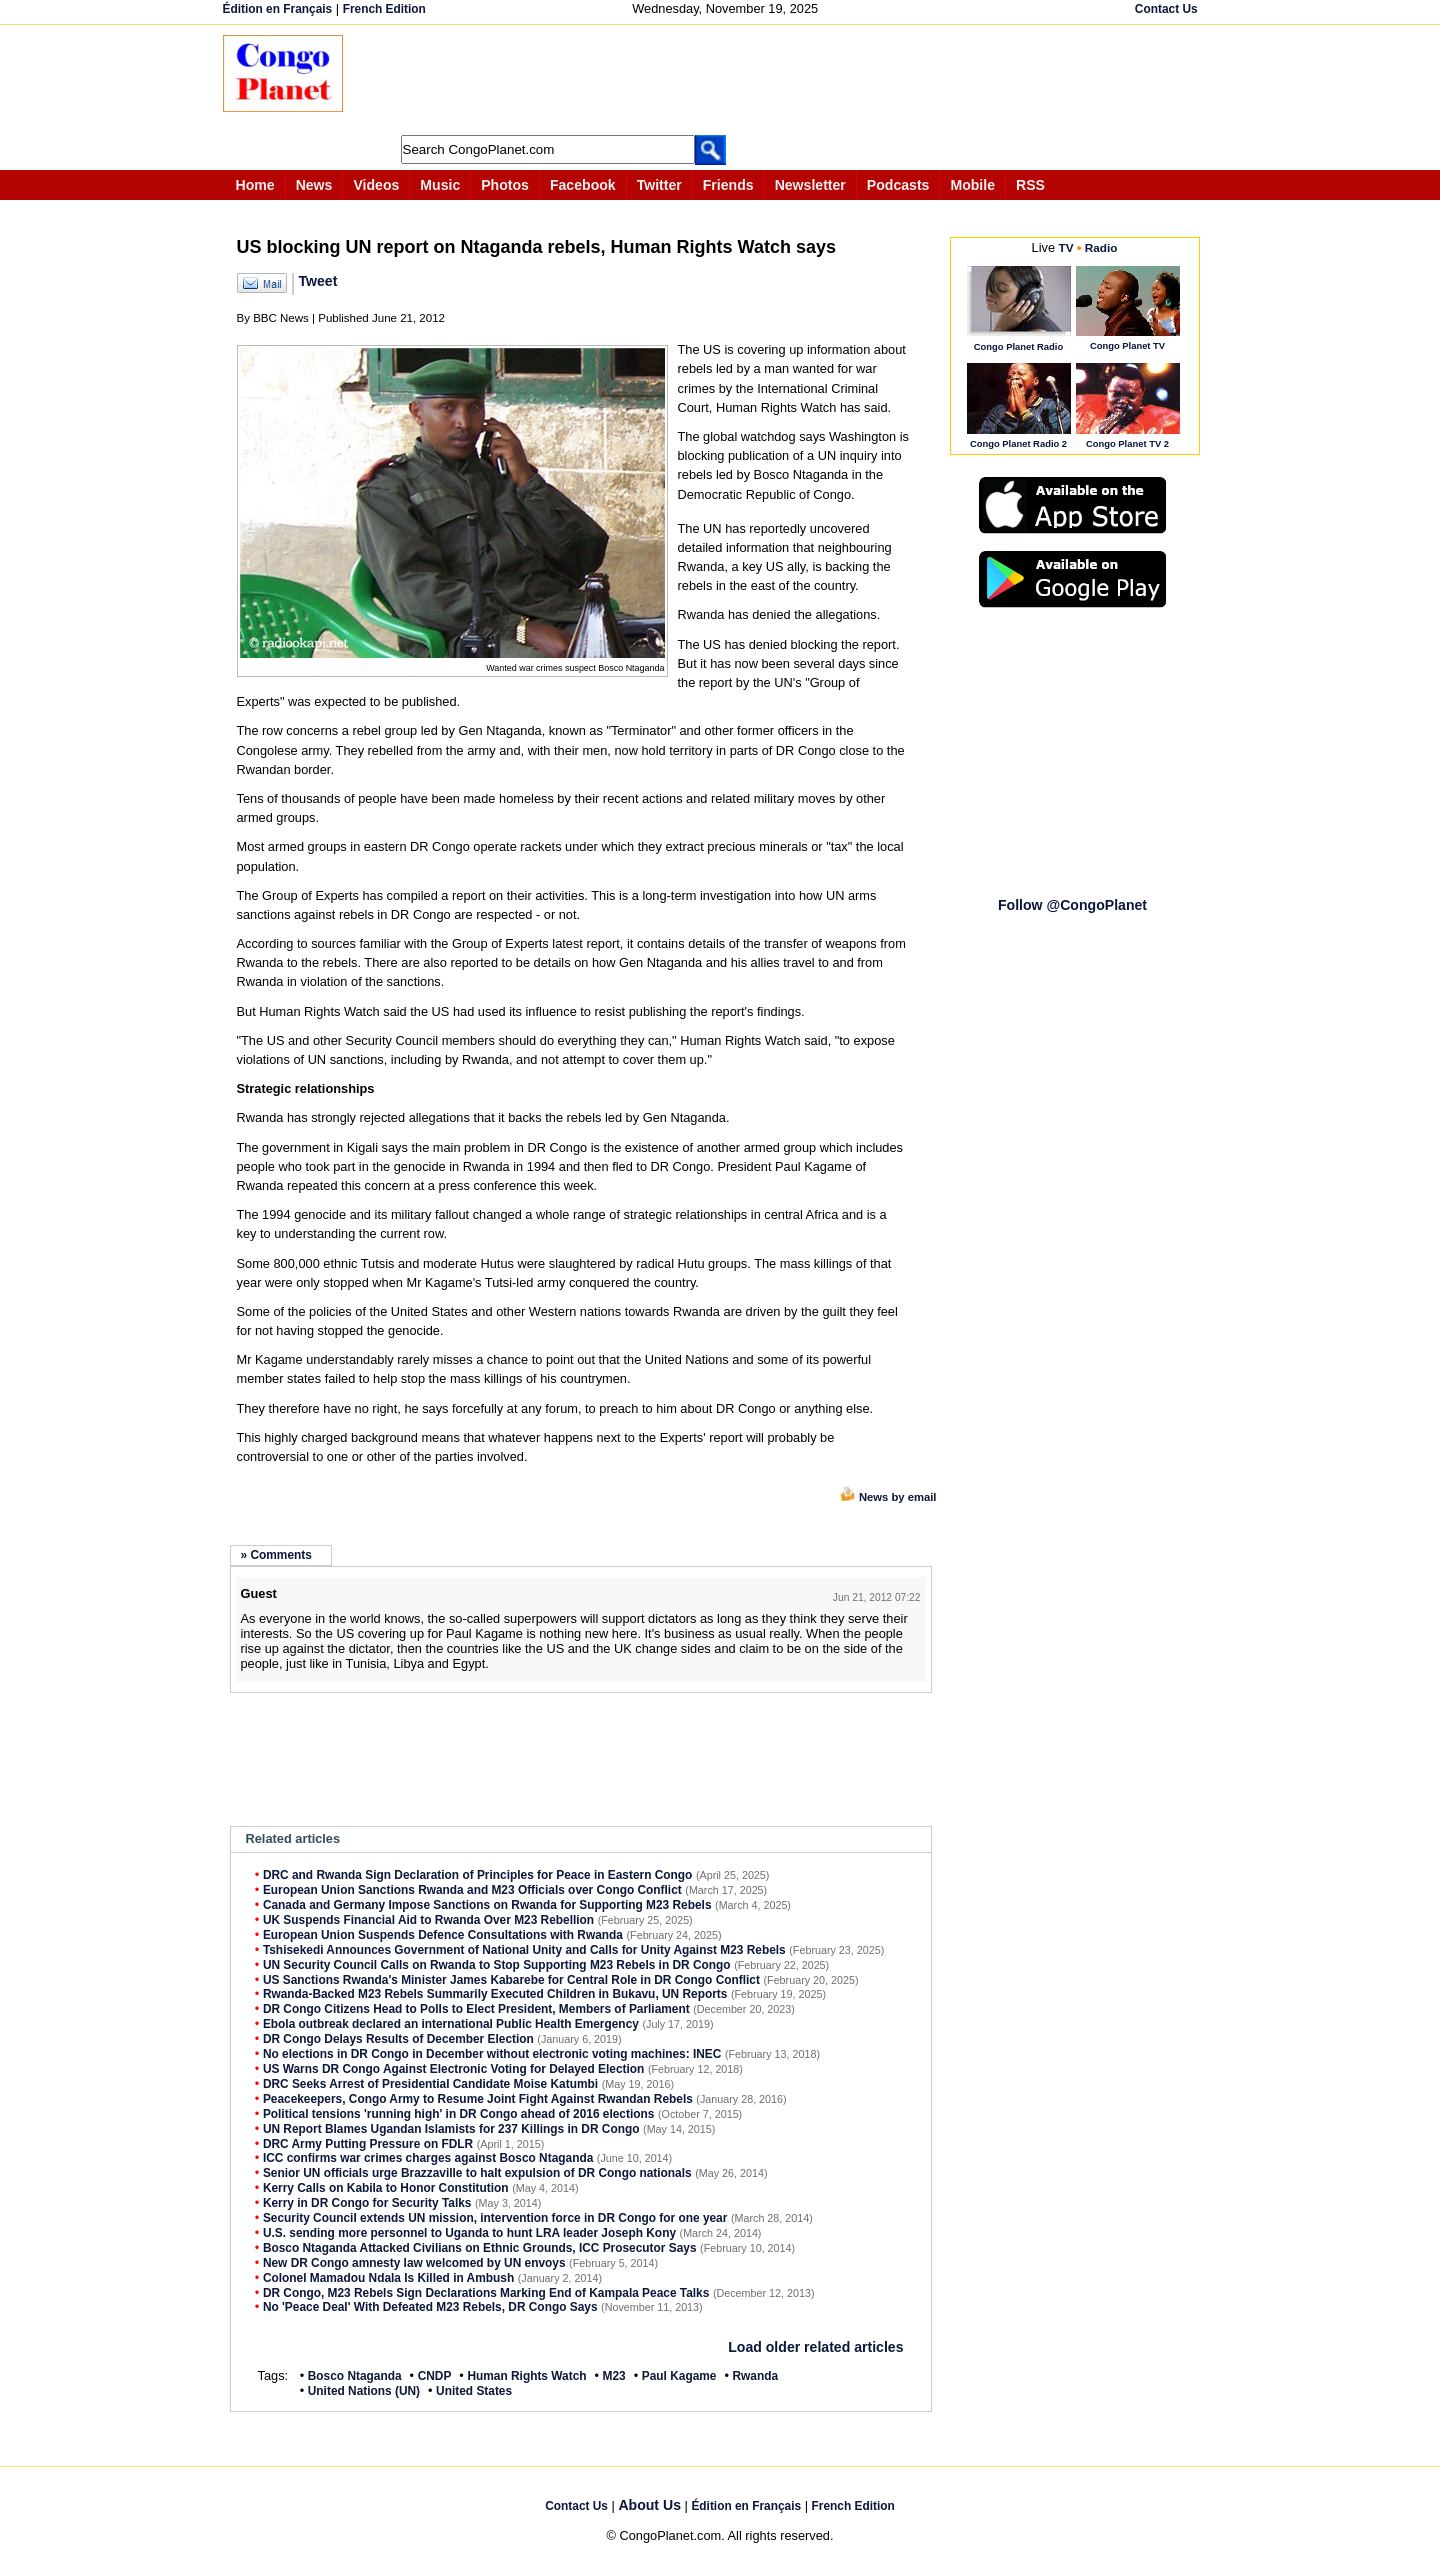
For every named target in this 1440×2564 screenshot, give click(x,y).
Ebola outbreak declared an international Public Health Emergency (451, 2024)
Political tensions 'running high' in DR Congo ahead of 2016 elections (459, 2114)
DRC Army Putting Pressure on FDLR (368, 2144)
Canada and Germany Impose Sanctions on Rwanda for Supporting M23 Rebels (487, 1905)
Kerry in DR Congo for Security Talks (367, 2203)
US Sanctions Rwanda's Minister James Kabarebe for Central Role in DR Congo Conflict (511, 1980)
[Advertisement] (727, 80)
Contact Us (1166, 9)
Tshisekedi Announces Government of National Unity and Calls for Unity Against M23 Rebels (524, 1950)
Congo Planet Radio (1018, 346)
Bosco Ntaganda (355, 2376)
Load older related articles (815, 2347)
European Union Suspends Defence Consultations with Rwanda (443, 1935)
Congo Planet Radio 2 (1018, 443)
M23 (614, 2376)
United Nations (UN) (364, 2391)
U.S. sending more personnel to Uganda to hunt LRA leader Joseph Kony (469, 2233)
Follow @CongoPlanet (1072, 905)
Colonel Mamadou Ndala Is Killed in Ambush (388, 2278)
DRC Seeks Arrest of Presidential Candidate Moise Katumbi (430, 2084)
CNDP (435, 2376)
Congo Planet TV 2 (1127, 443)
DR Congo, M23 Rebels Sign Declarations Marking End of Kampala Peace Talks (486, 2293)
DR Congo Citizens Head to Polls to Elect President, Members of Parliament (476, 2009)
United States (474, 2391)
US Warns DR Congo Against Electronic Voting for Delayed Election (453, 2069)
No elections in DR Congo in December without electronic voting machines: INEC (492, 2054)
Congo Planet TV (1127, 345)
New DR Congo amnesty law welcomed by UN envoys (414, 2263)
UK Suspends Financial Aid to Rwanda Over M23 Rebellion (428, 1920)
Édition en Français (278, 9)
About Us (649, 2505)
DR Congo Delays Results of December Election (398, 2039)
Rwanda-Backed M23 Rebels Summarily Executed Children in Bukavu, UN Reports (495, 1994)
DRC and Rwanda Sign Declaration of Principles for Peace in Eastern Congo (477, 1875)
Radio (1101, 247)
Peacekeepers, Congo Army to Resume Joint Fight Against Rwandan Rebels (478, 2099)
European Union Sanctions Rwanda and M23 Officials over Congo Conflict (472, 1890)
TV (1066, 247)
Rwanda (756, 2376)
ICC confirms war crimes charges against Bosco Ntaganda (428, 2158)
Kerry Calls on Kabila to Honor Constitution (386, 2188)
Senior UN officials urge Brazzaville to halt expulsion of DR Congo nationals (477, 2173)
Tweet (318, 281)
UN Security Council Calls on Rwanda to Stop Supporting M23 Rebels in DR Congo (497, 1965)
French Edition (384, 9)
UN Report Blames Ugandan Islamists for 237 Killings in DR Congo (451, 2129)
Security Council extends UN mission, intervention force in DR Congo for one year (495, 2218)
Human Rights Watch (526, 2376)
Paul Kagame (679, 2376)
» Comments (276, 1555)
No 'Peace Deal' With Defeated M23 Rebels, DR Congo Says (430, 2307)
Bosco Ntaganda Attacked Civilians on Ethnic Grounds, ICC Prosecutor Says (480, 2248)
